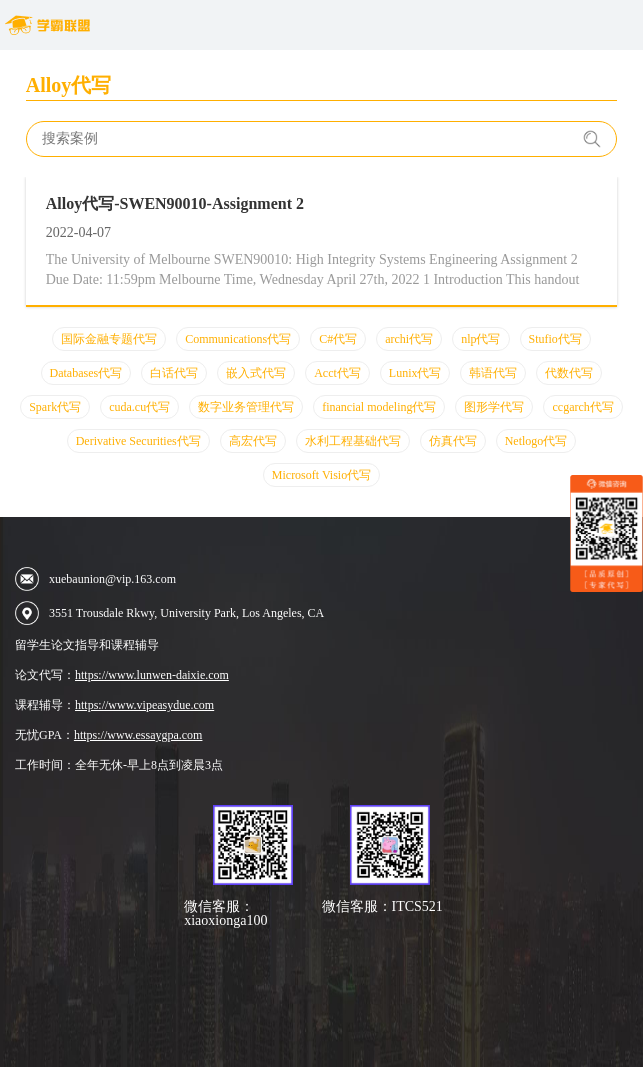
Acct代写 (337, 373)
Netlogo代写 (536, 441)
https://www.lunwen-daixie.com (152, 675)
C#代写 (338, 339)
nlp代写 (480, 339)
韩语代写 (493, 373)
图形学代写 (494, 407)
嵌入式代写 (256, 373)
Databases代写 (86, 373)
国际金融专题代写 (109, 339)
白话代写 (174, 373)
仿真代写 (453, 441)
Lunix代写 (415, 373)
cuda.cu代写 (139, 407)
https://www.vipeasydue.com (144, 705)
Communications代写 (238, 339)
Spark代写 (55, 407)
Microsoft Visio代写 (321, 475)
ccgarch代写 (582, 407)
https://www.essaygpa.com (138, 735)
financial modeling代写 (379, 407)
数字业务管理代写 (246, 407)
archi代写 (409, 339)
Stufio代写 (555, 339)
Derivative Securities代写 (138, 441)
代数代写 (569, 373)
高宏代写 (253, 441)
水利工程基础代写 (353, 441)
